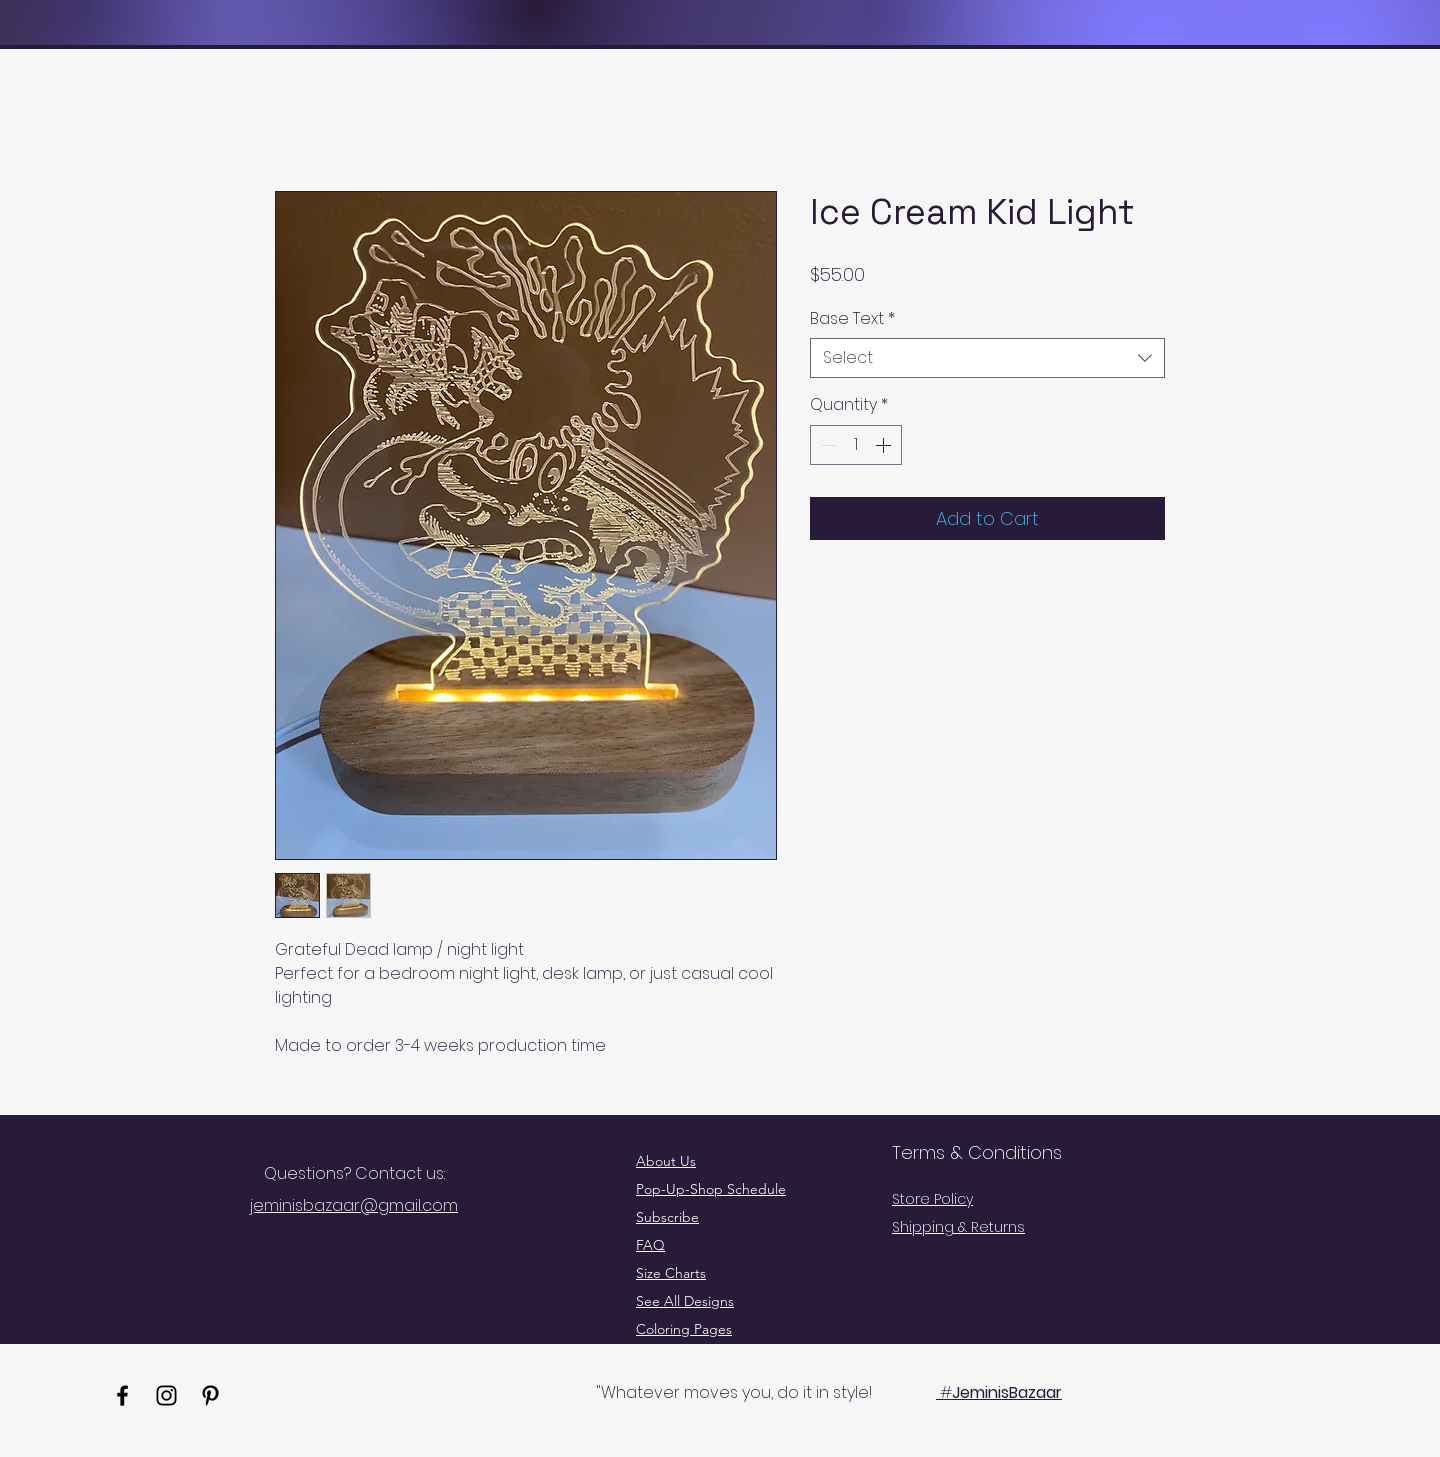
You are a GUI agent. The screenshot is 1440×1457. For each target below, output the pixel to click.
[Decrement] (827, 445)
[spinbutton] (856, 445)
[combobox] (987, 358)
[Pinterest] (210, 1395)
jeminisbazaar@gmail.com (354, 1205)
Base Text (852, 319)
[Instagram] (166, 1395)
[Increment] (885, 445)
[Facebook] (122, 1395)
